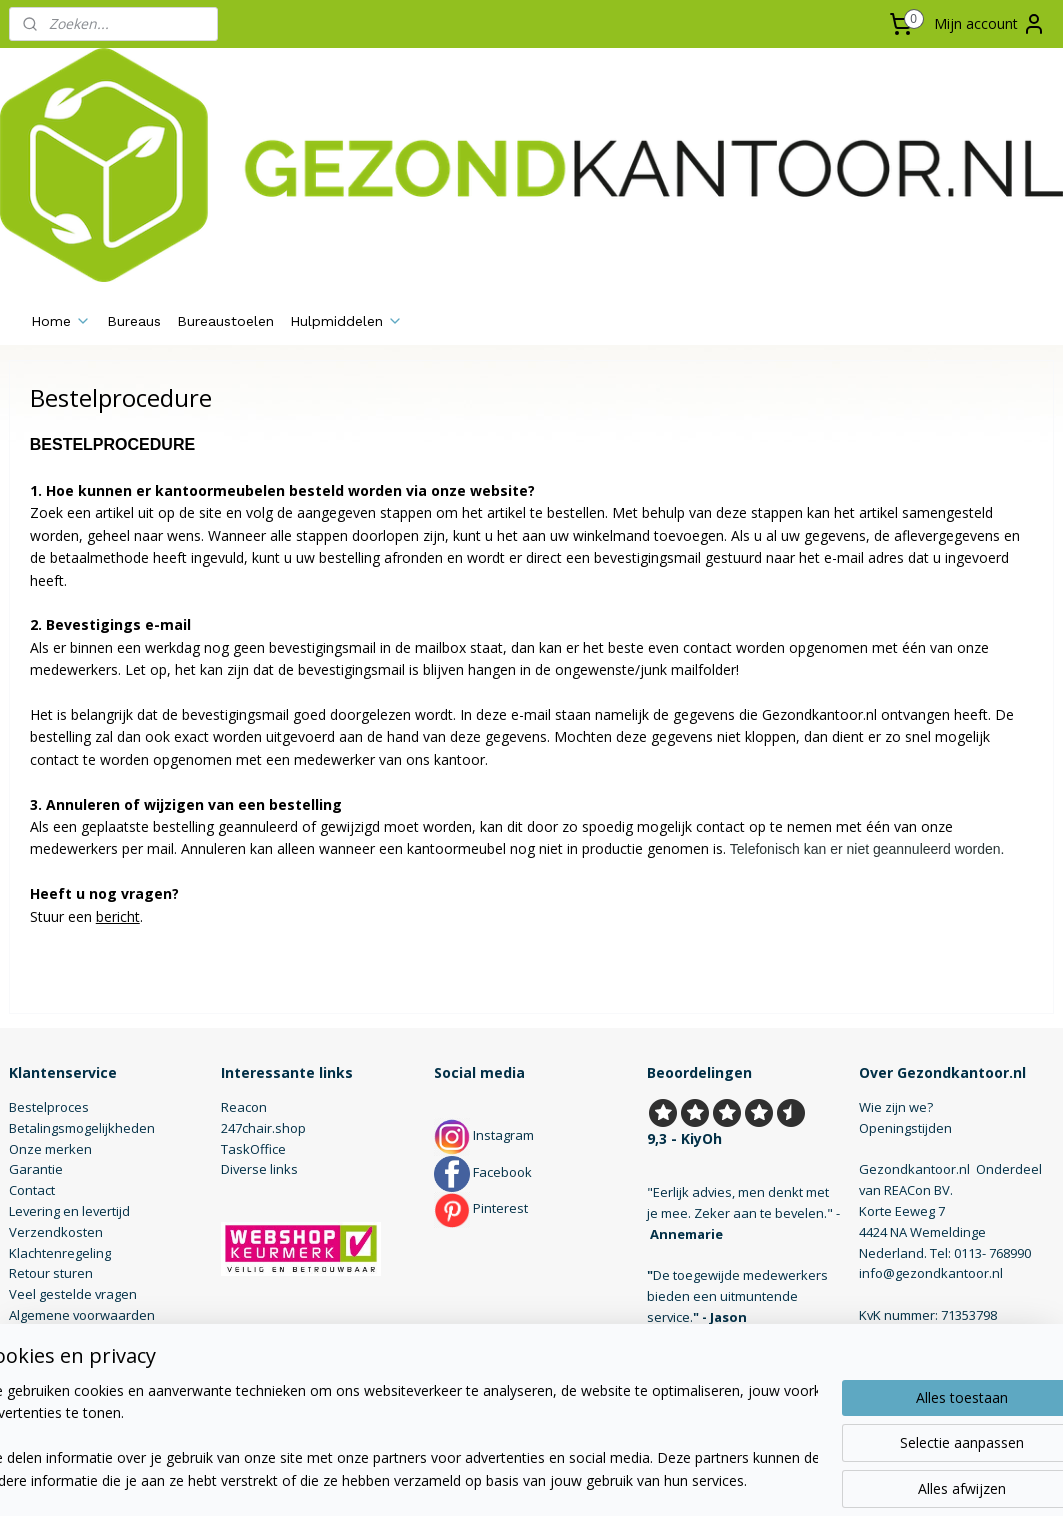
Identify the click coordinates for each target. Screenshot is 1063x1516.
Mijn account (990, 24)
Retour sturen (51, 1273)
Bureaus (134, 321)
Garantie (36, 1169)
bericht (118, 915)
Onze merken (50, 1149)
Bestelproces (49, 1107)
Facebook (483, 1172)
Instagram (484, 1135)
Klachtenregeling (60, 1253)
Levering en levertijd (69, 1211)
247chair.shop (263, 1128)
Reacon (244, 1107)
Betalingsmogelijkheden (82, 1128)
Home (61, 321)
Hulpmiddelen (346, 321)
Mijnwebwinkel (760, 1479)
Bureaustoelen (225, 321)
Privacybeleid (49, 1336)
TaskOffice (253, 1149)
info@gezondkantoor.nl (931, 1273)
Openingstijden (905, 1128)
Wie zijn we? (896, 1107)
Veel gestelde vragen (73, 1294)
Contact (32, 1190)
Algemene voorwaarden (82, 1315)
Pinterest (481, 1208)
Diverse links (259, 1169)
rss (509, 1479)
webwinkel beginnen (586, 1479)
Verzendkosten (56, 1232)
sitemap (467, 1479)
